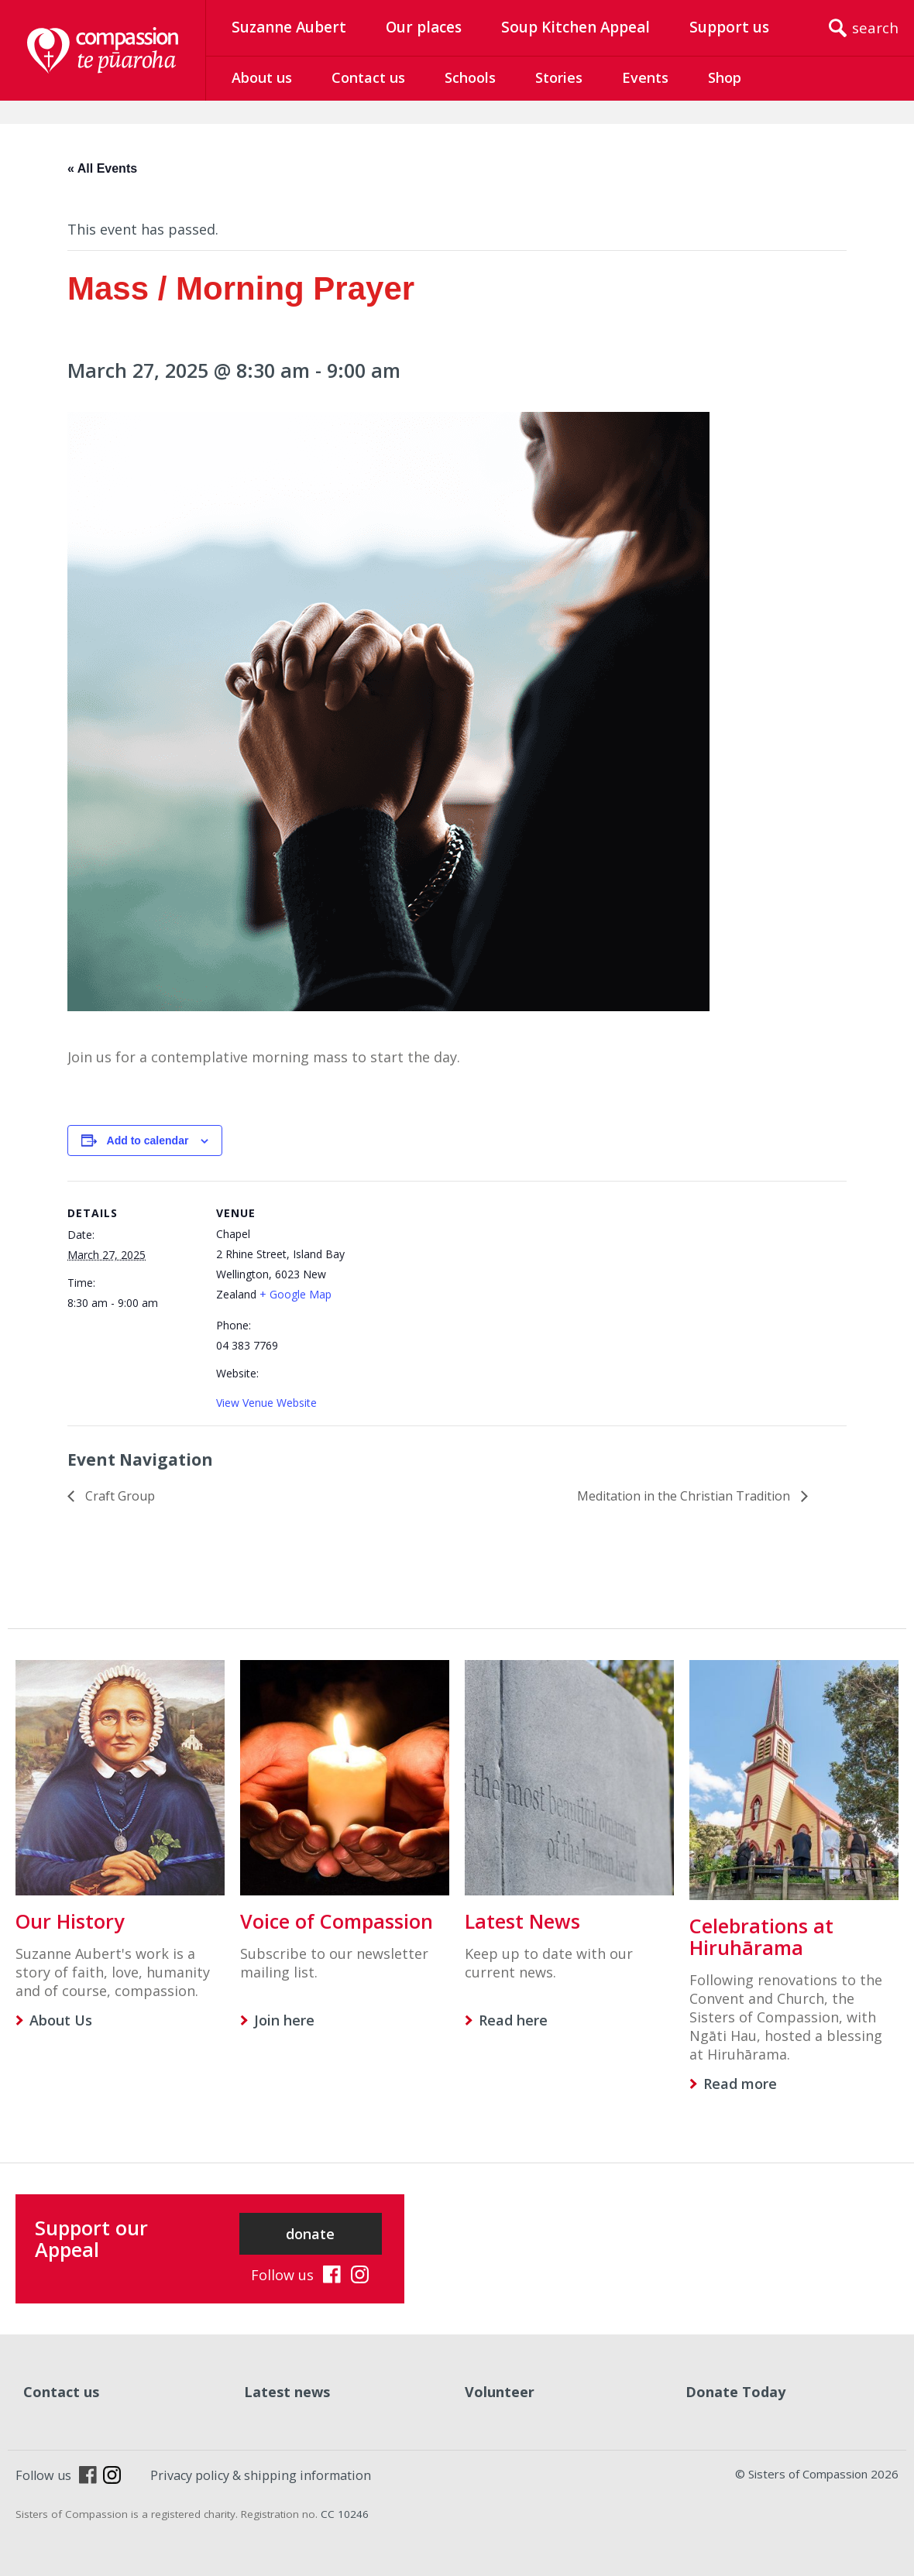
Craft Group (118, 1495)
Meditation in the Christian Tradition (685, 1495)
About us (262, 77)
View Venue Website (266, 1402)
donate (310, 2233)
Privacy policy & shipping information (260, 2475)
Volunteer (499, 2391)
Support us (729, 27)
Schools (470, 77)
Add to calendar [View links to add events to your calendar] (148, 1140)
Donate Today (735, 2391)
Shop (724, 77)
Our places (424, 27)
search (875, 28)
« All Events (102, 168)
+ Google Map (295, 1294)
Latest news (287, 2391)
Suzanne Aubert (289, 27)
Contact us (368, 77)
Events (645, 77)
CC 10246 (345, 2514)
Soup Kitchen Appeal (575, 27)
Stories (558, 77)
